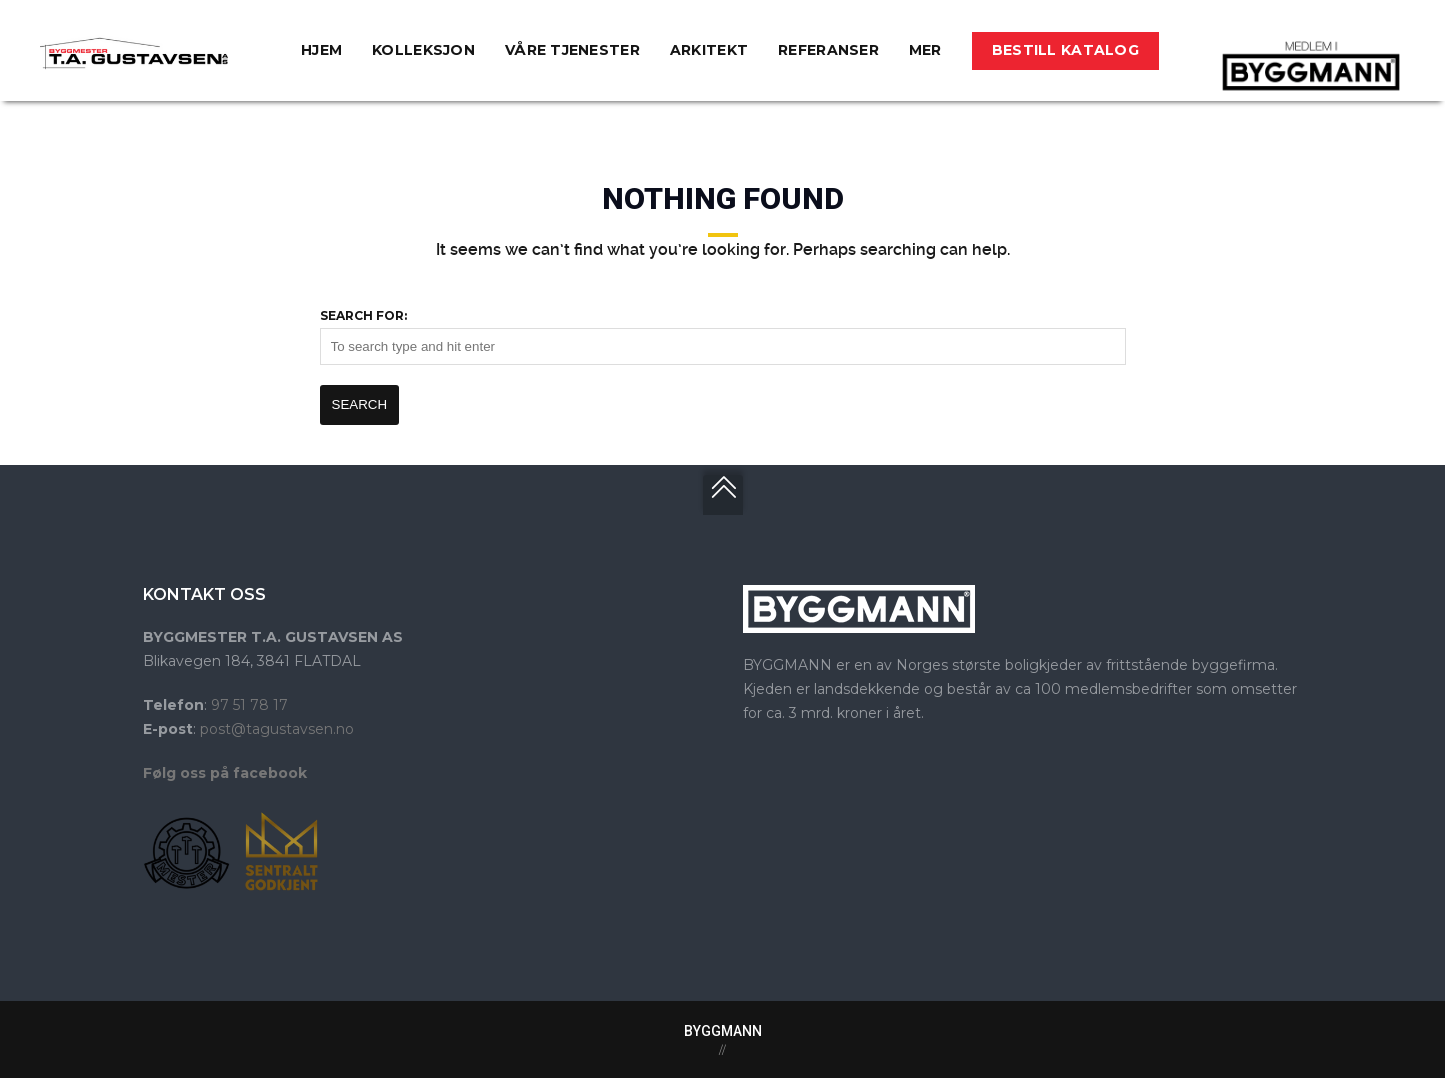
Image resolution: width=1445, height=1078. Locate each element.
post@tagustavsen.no (277, 729)
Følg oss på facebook (225, 773)
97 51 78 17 (249, 705)
